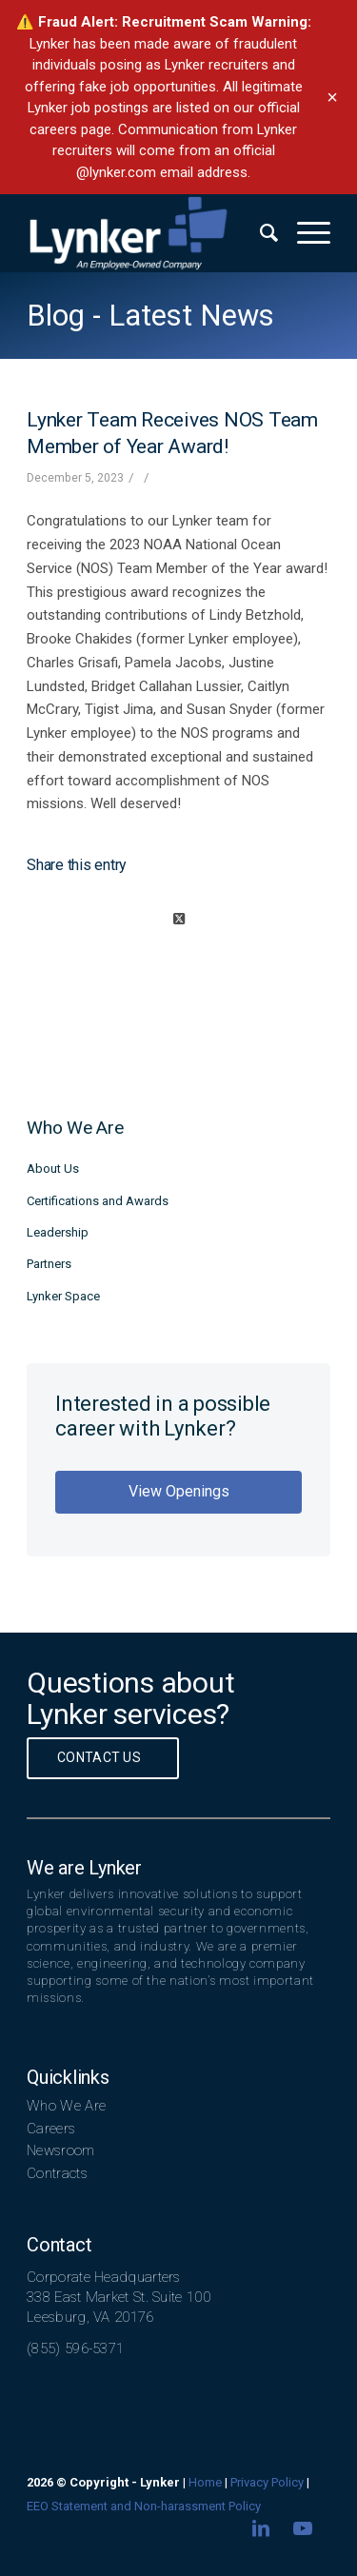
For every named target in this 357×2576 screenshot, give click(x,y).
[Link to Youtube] (302, 2528)
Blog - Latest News (150, 315)
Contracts (57, 2173)
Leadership (58, 1232)
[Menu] (304, 233)
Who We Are (66, 2105)
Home (205, 2482)
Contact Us (99, 1757)
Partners (49, 1264)
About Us (53, 1168)
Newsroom (60, 2150)
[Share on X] (178, 919)
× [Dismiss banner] (332, 97)
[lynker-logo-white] (148, 233)
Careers (51, 2128)
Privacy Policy (267, 2482)
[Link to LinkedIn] (261, 2528)
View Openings (179, 1491)
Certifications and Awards (98, 1201)
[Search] (259, 233)
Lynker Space (63, 1296)
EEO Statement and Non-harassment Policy (144, 2506)
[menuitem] (259, 233)
